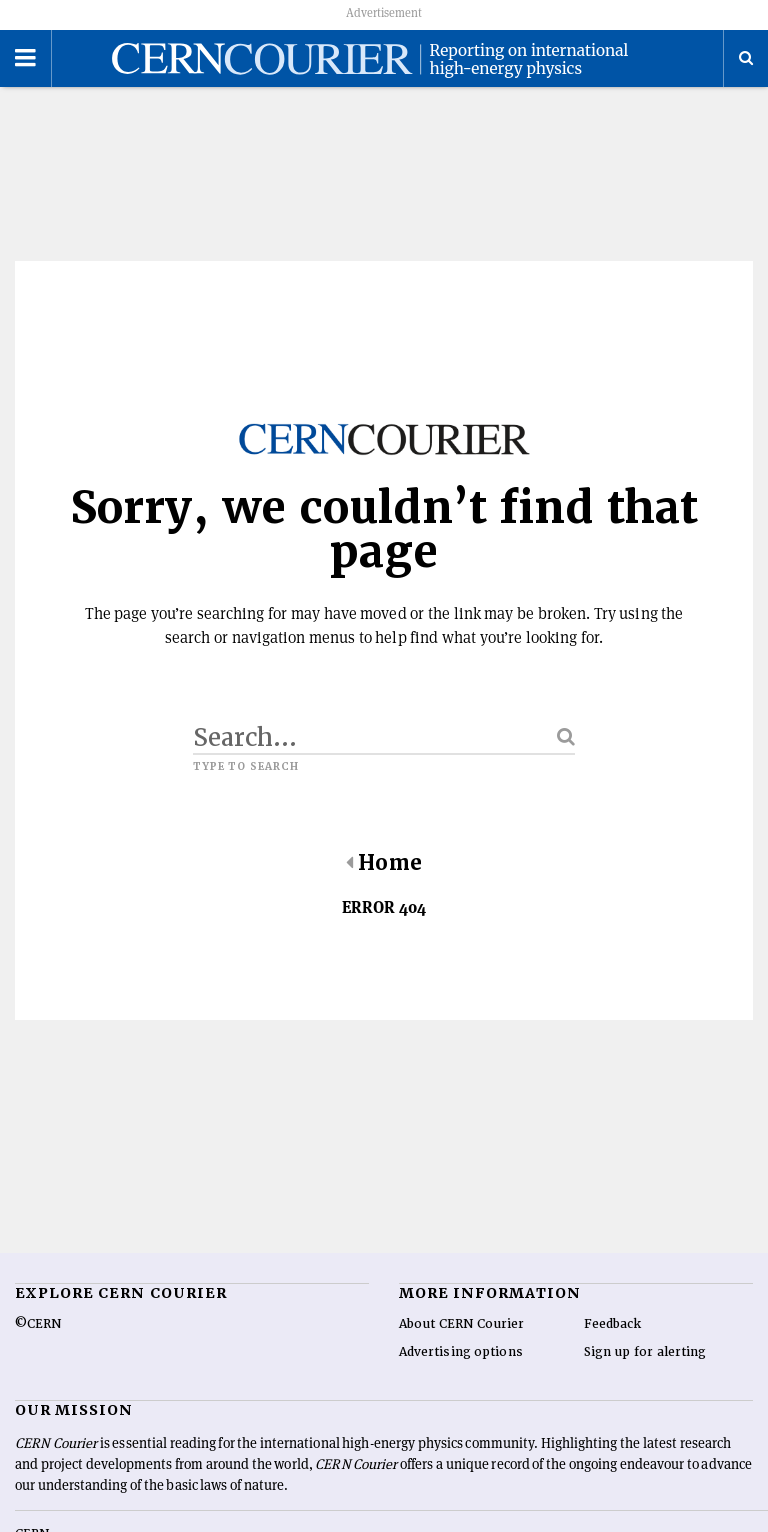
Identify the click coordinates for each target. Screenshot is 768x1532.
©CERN (38, 1343)
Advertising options (461, 1371)
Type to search (246, 785)
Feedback (613, 1343)
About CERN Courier (461, 1343)
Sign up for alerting (645, 1371)
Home (383, 881)
